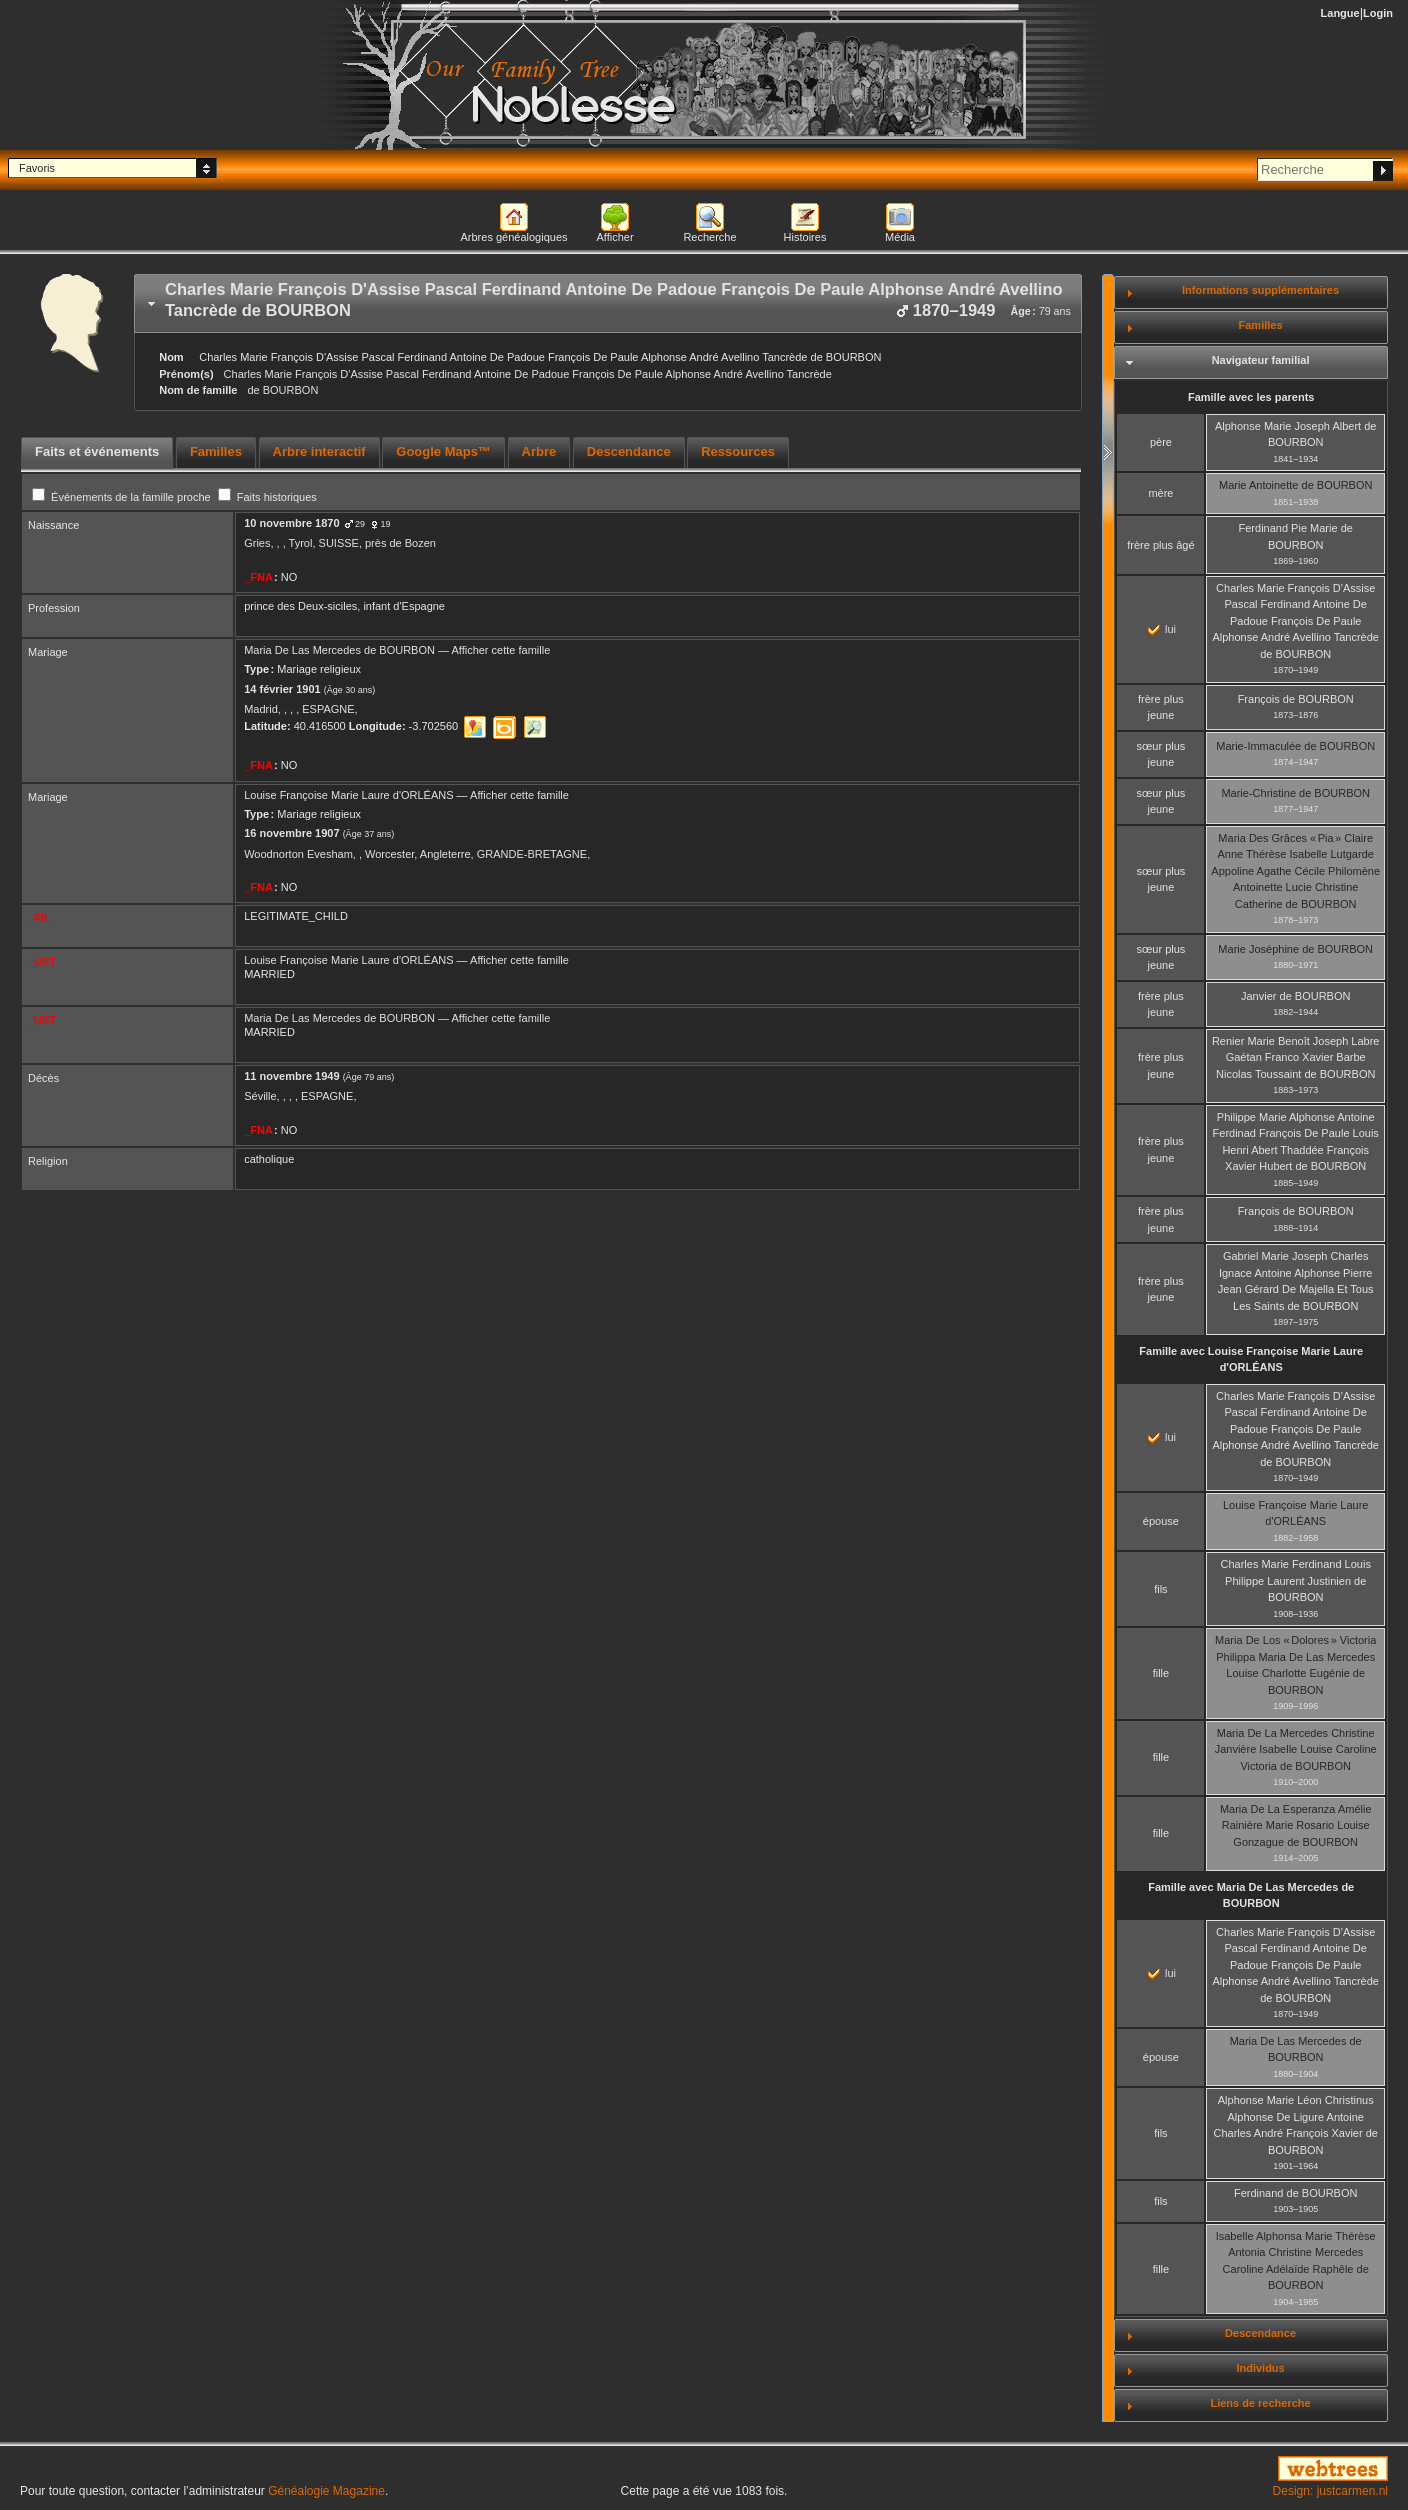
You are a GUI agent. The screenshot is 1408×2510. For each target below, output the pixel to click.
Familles (1261, 325)
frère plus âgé (1160, 545)
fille (1161, 1673)
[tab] (608, 303)
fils (1160, 1589)
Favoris (37, 168)
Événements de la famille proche (123, 497)
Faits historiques (267, 497)
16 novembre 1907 (291, 833)
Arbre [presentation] (539, 451)
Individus (1260, 2368)
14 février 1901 (282, 689)
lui (1162, 629)
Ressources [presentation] (738, 451)
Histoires (805, 237)
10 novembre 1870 (291, 523)
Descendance (1260, 2333)
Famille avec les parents (1251, 397)
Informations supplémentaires (1260, 290)
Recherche (709, 237)
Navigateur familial (1261, 360)
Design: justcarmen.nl (1330, 2491)
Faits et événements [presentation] (97, 451)
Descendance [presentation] (629, 451)
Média (900, 237)
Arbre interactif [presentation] (319, 451)
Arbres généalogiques (513, 237)
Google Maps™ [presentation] (443, 451)
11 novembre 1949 (291, 1076)
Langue (1340, 13)
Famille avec (1251, 1359)
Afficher (614, 237)
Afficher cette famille (500, 650)
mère (1160, 493)
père (1161, 442)
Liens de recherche (1260, 2403)
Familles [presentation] (216, 451)
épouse (1161, 1521)
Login (1378, 13)
